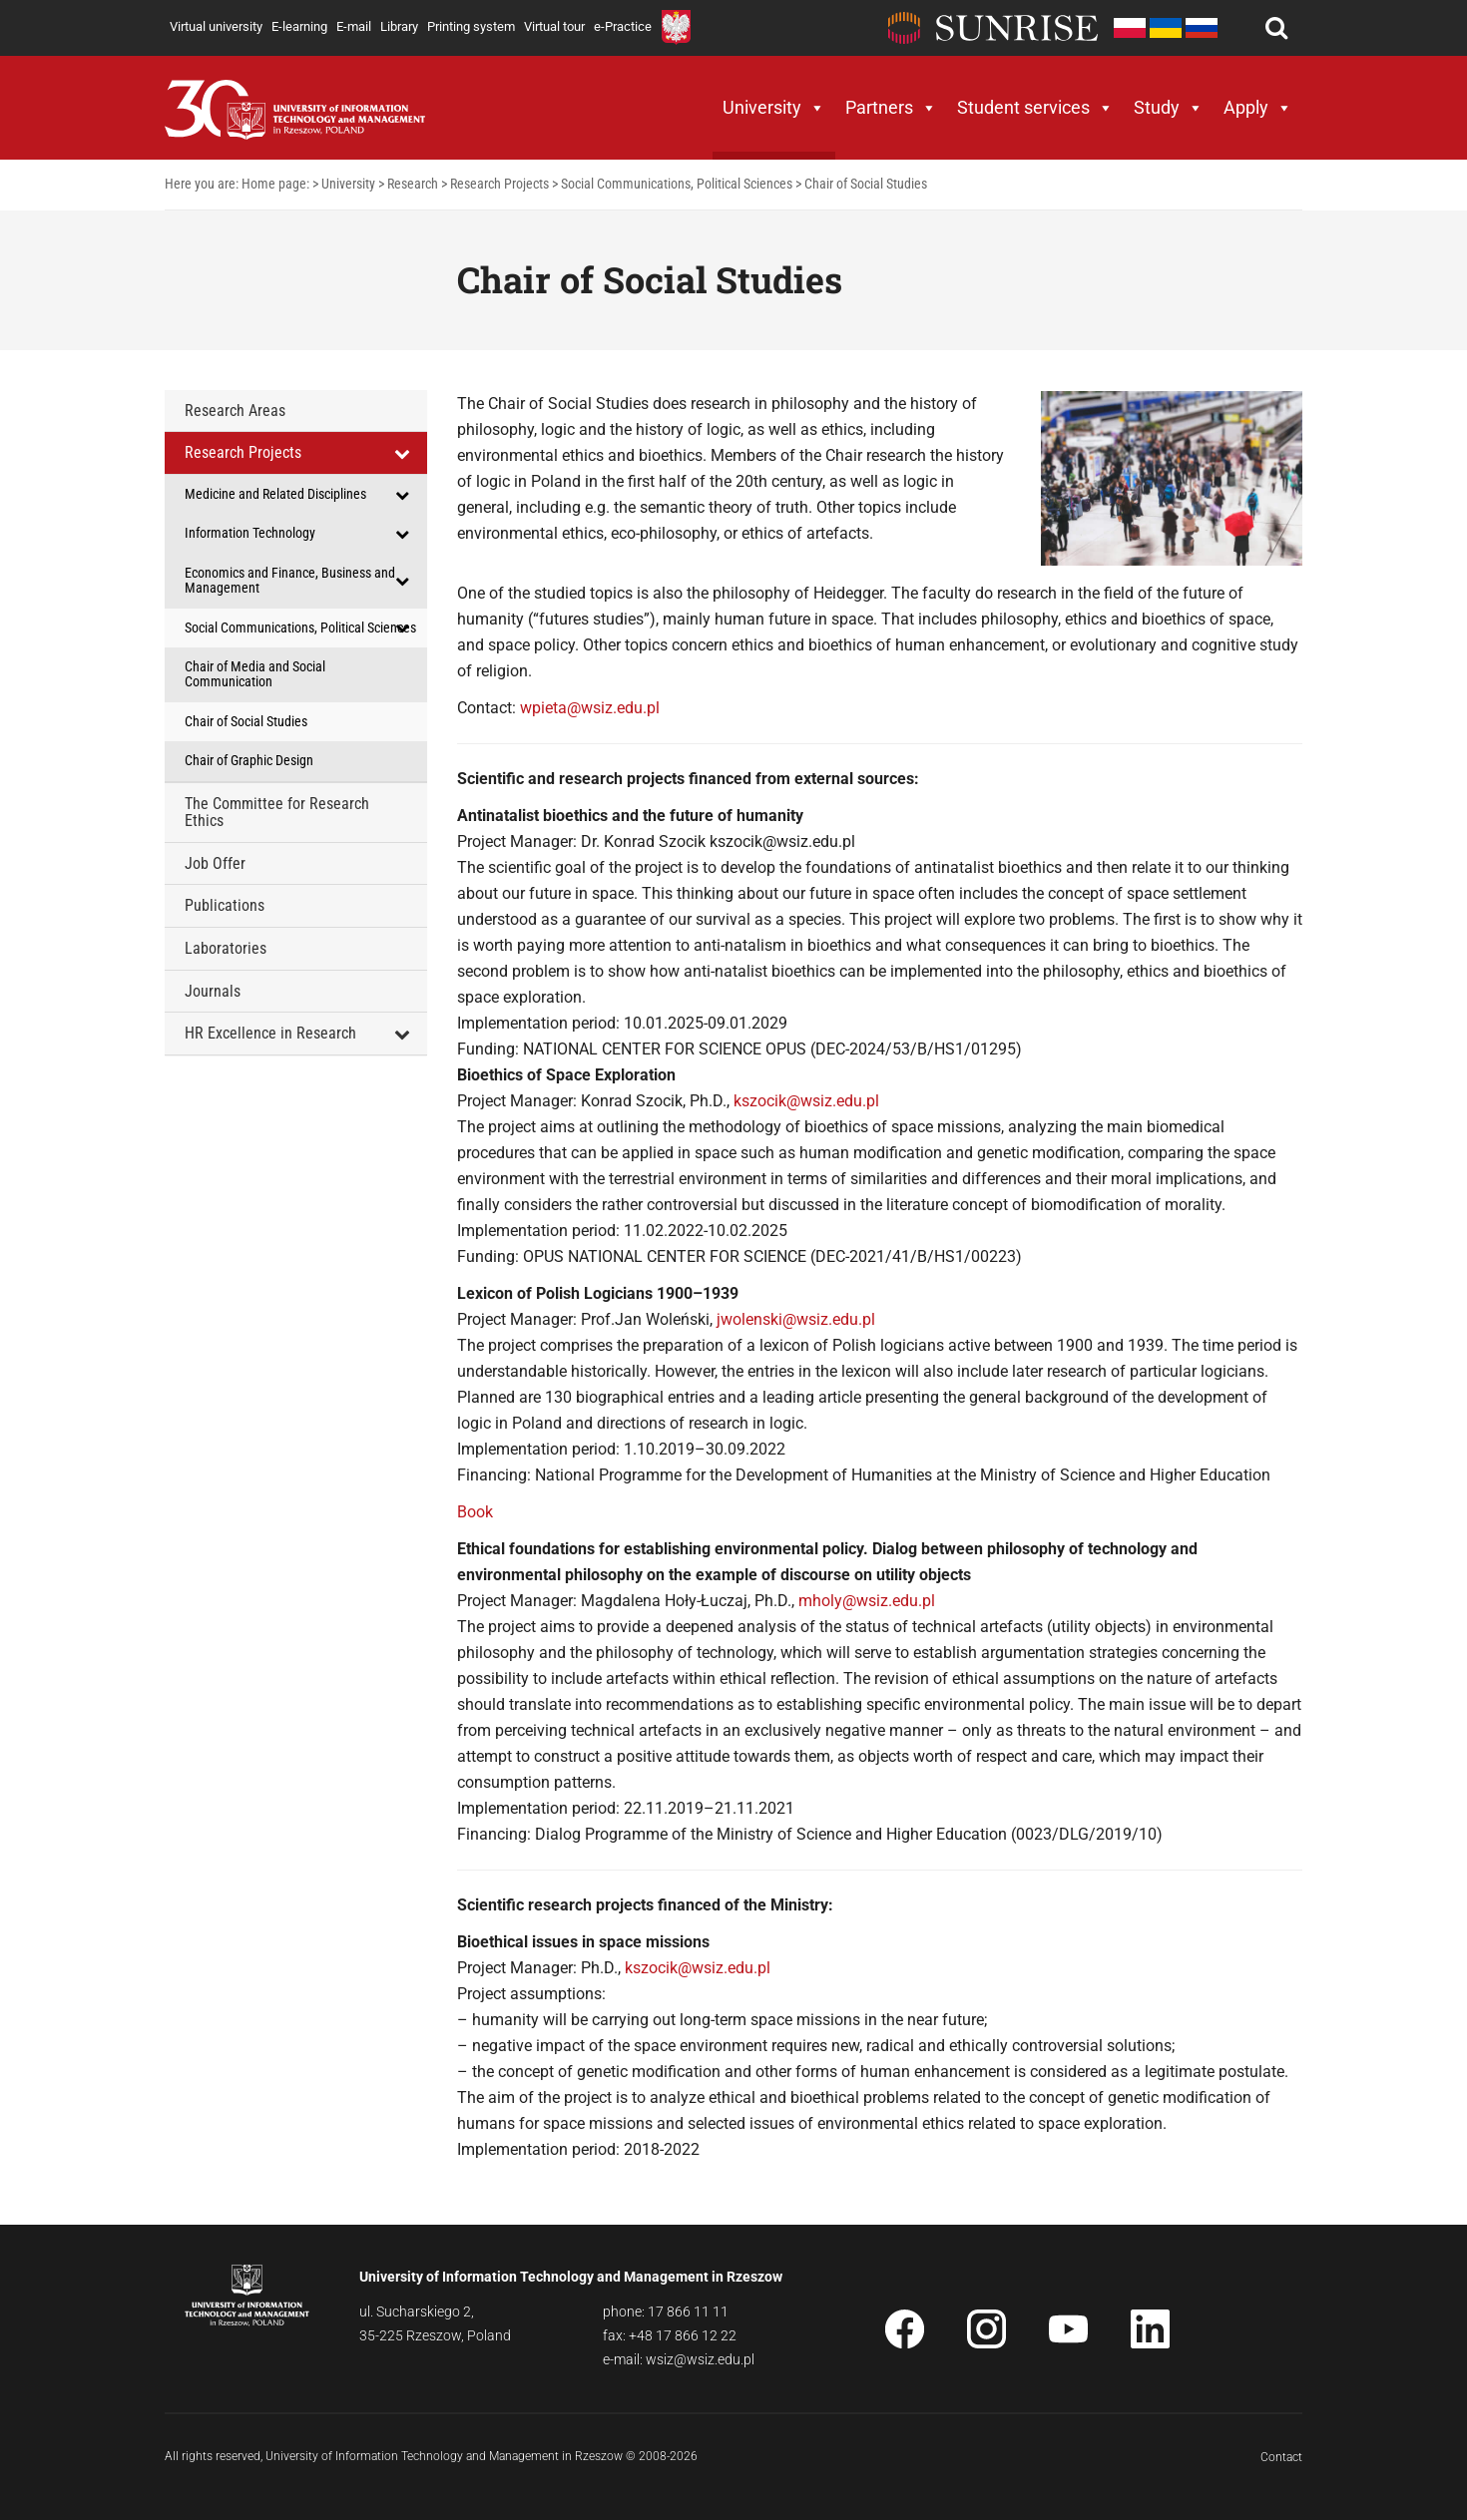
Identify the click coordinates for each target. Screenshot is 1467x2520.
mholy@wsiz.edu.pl (866, 1600)
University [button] (774, 108)
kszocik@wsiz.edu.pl (806, 1100)
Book (475, 1511)
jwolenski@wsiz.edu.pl (796, 1319)
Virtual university (216, 26)
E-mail (353, 26)
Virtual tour (554, 26)
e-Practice (623, 26)
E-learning (299, 26)
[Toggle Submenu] (402, 453)
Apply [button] (1257, 108)
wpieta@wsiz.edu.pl (590, 707)
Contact (1281, 2457)
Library (399, 26)
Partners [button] (891, 108)
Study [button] (1169, 108)
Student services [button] (1035, 108)
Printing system (471, 26)
